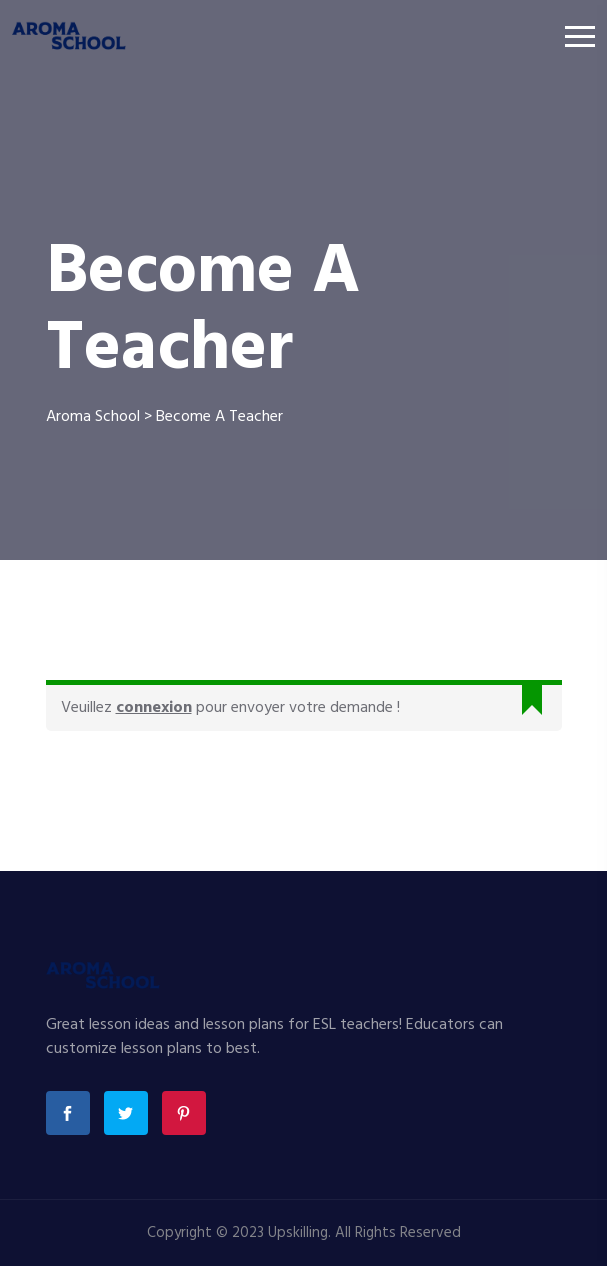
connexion (154, 708)
